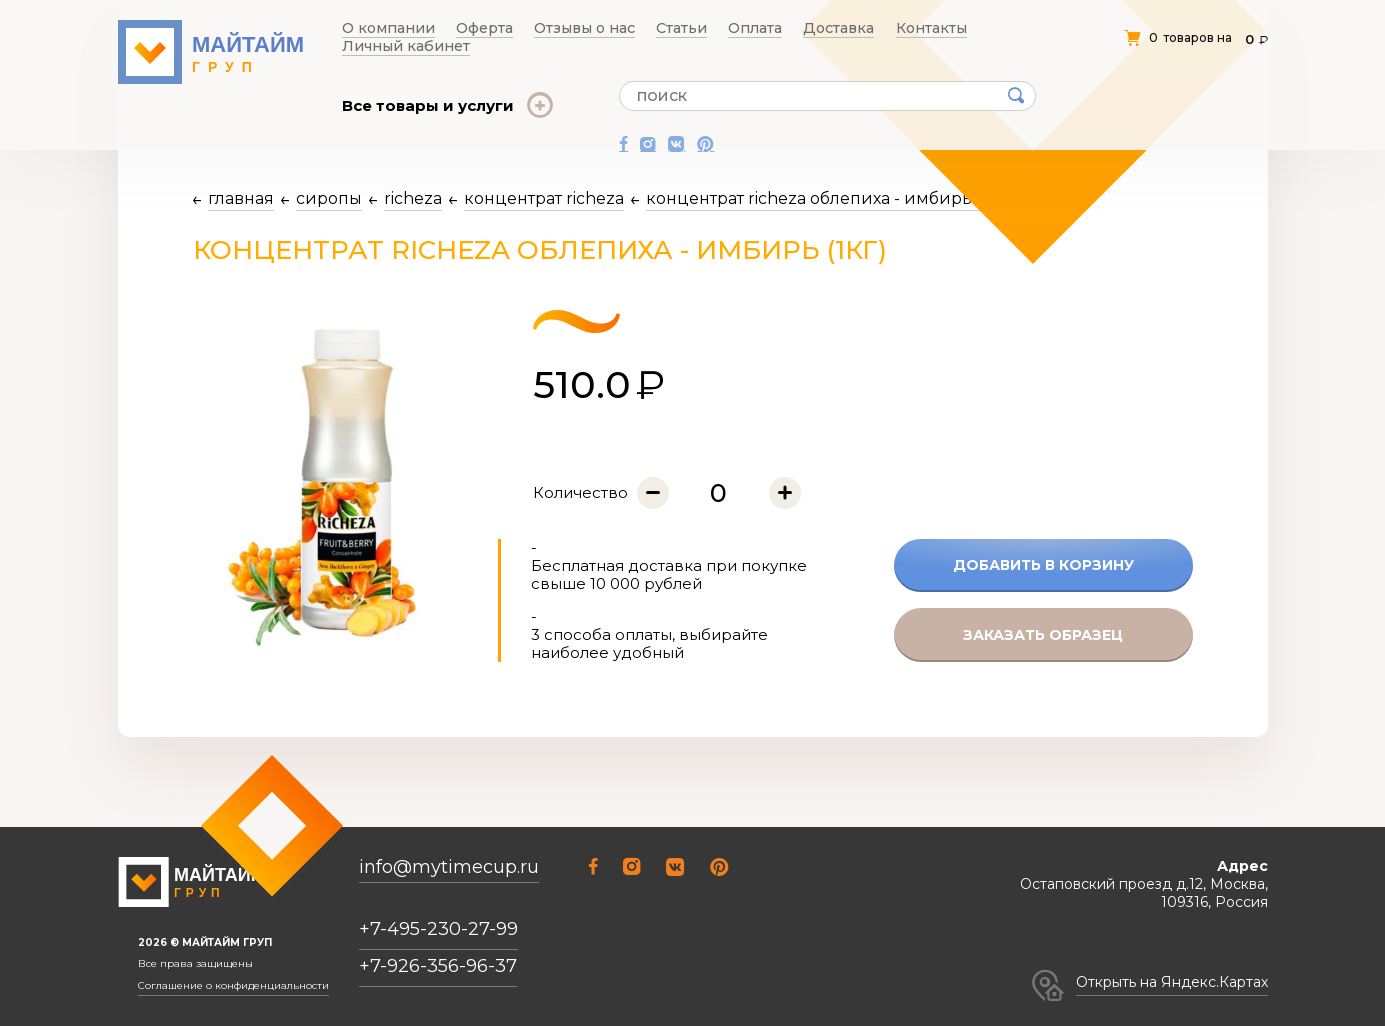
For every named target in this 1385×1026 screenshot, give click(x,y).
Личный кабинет (911, 28)
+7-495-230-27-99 (438, 929)
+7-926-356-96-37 (438, 966)
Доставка (742, 28)
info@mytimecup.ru (449, 867)
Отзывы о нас (541, 28)
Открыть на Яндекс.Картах (1172, 982)
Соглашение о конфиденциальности (233, 986)
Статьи (619, 28)
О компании (382, 28)
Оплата (676, 28)
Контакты (815, 28)
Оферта (459, 28)
